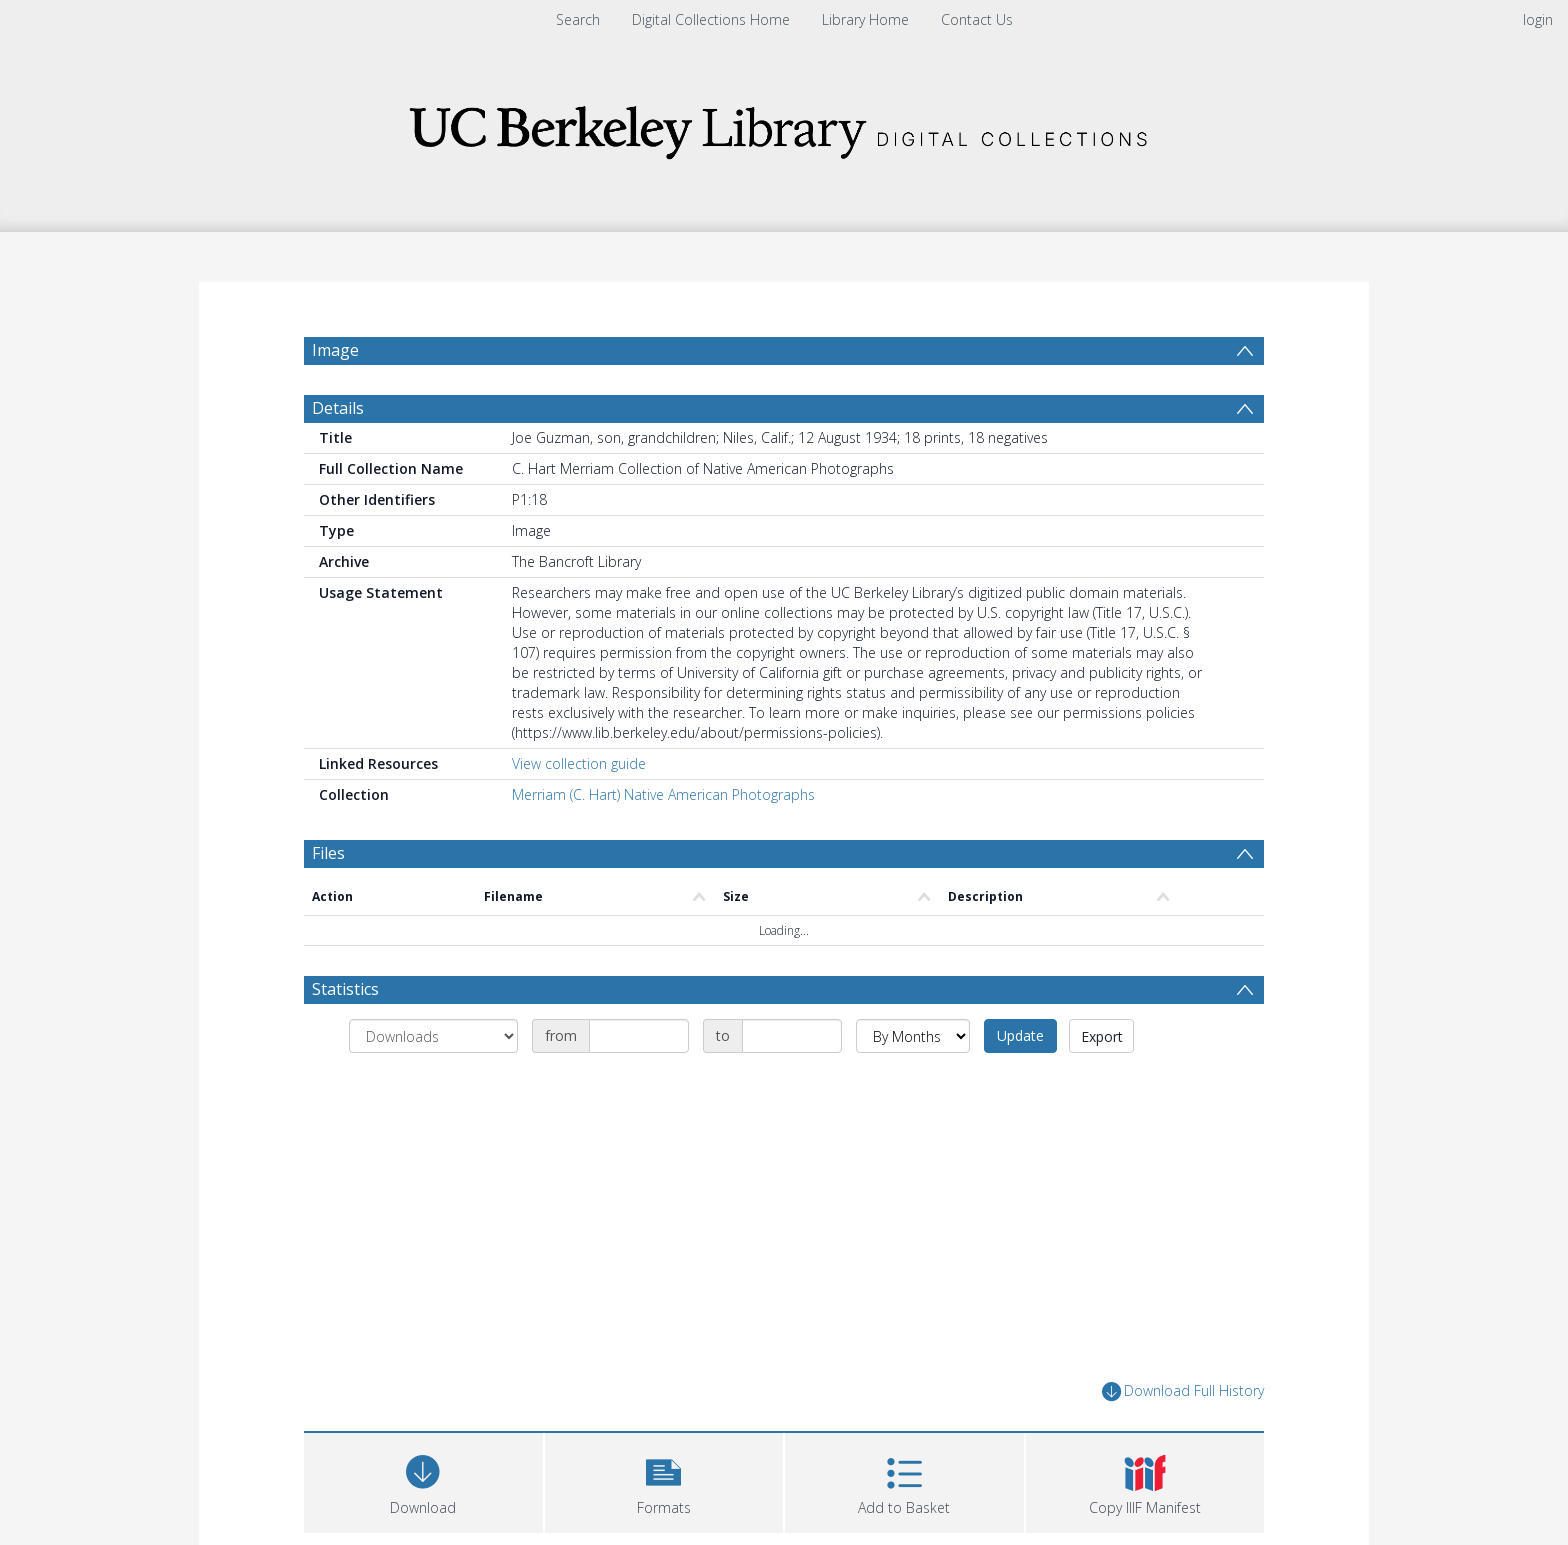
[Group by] (433, 1084)
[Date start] (639, 1084)
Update (1020, 1083)
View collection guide (579, 811)
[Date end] (792, 1084)
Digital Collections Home (711, 19)
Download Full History (1183, 1439)
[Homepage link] (784, 126)
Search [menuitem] (578, 19)
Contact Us (977, 19)
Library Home (865, 19)
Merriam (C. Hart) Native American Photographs (663, 842)
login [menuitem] (1538, 19)
